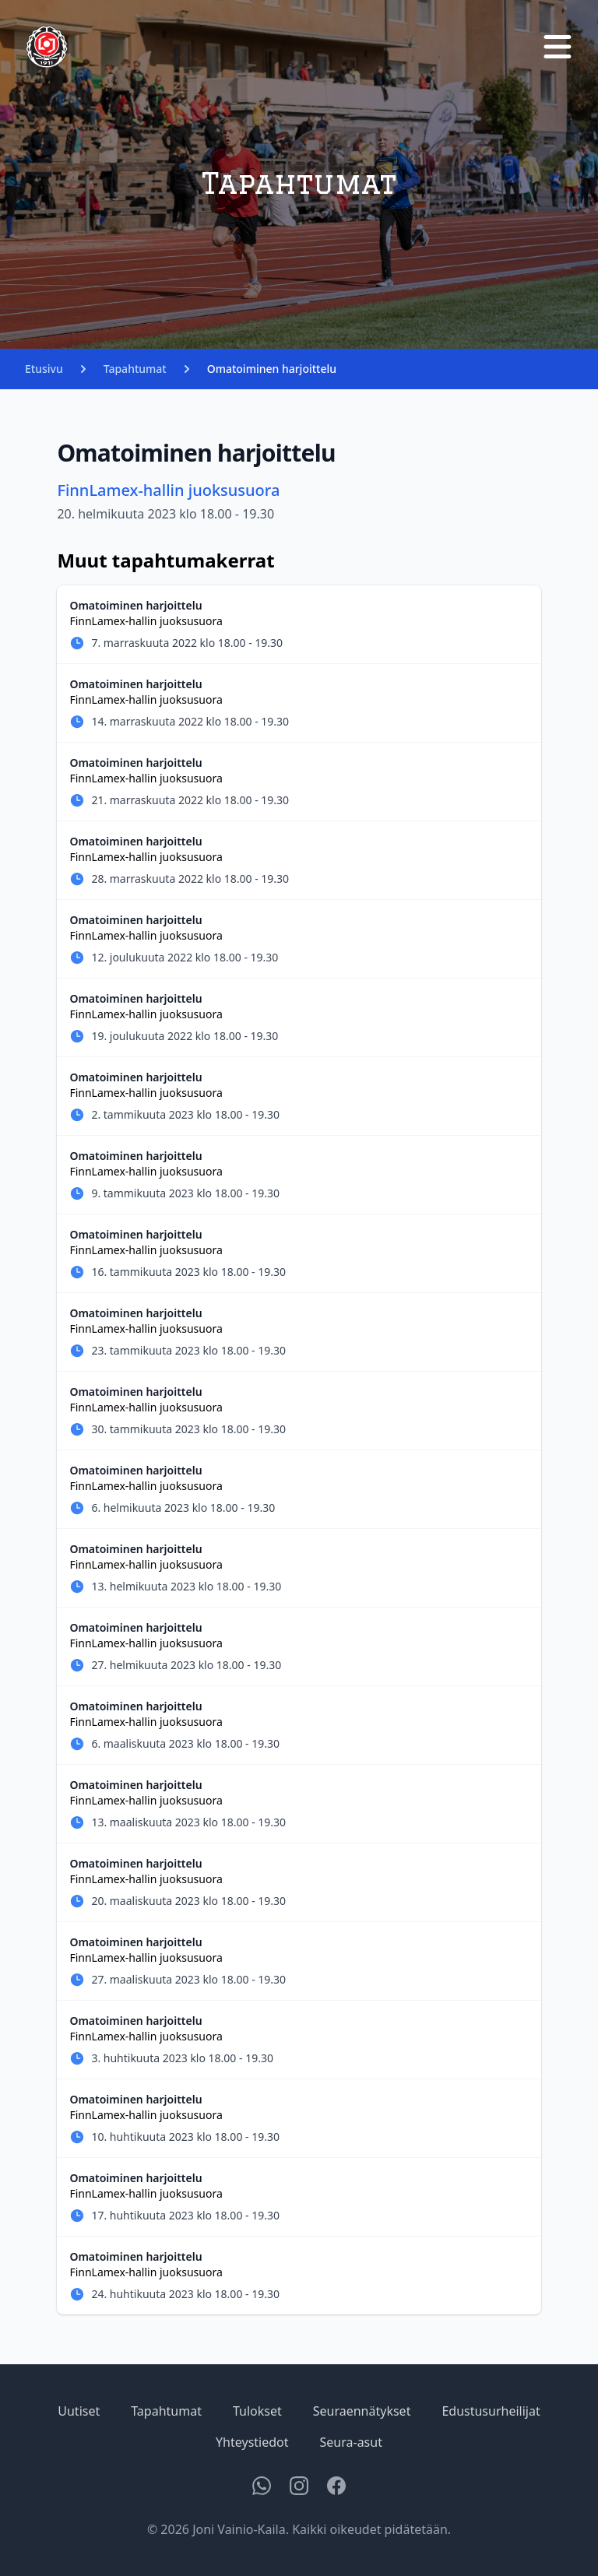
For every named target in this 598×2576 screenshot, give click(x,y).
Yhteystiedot (252, 2442)
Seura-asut (351, 2442)
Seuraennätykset (362, 2411)
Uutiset (79, 2411)
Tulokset (257, 2411)
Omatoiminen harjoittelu (271, 368)
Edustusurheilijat (490, 2411)
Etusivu (44, 368)
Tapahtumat (135, 368)
